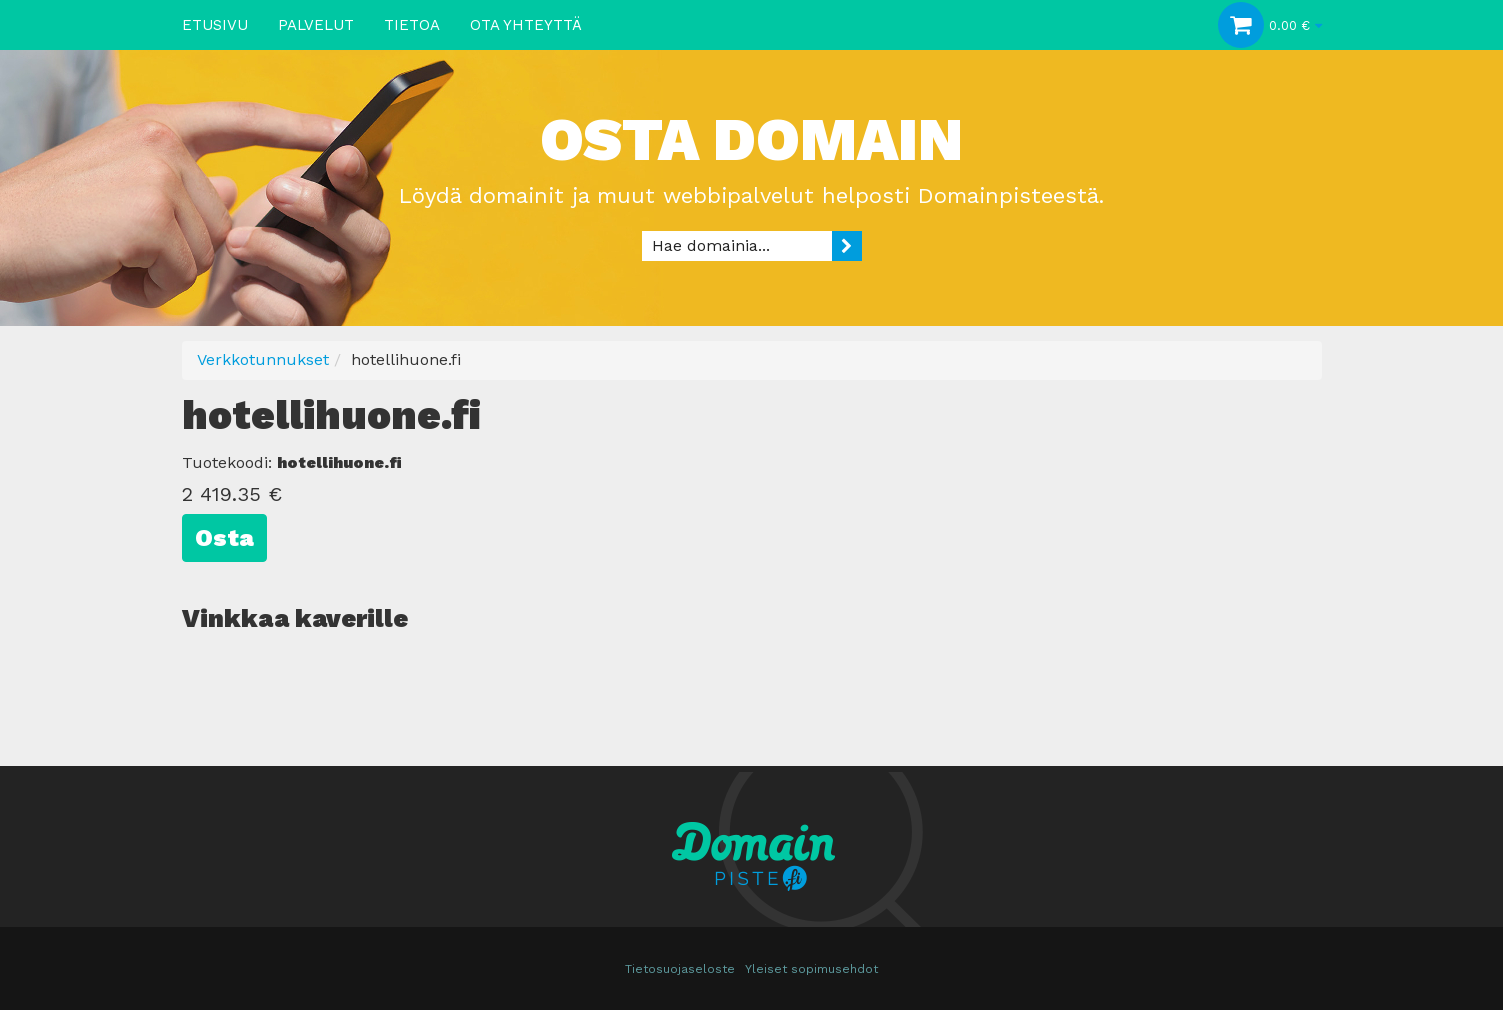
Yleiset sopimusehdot (811, 969)
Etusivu (215, 25)
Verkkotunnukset (263, 359)
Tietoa (412, 25)
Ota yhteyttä (526, 25)
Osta (224, 538)
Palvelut (316, 25)
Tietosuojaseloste (680, 969)
